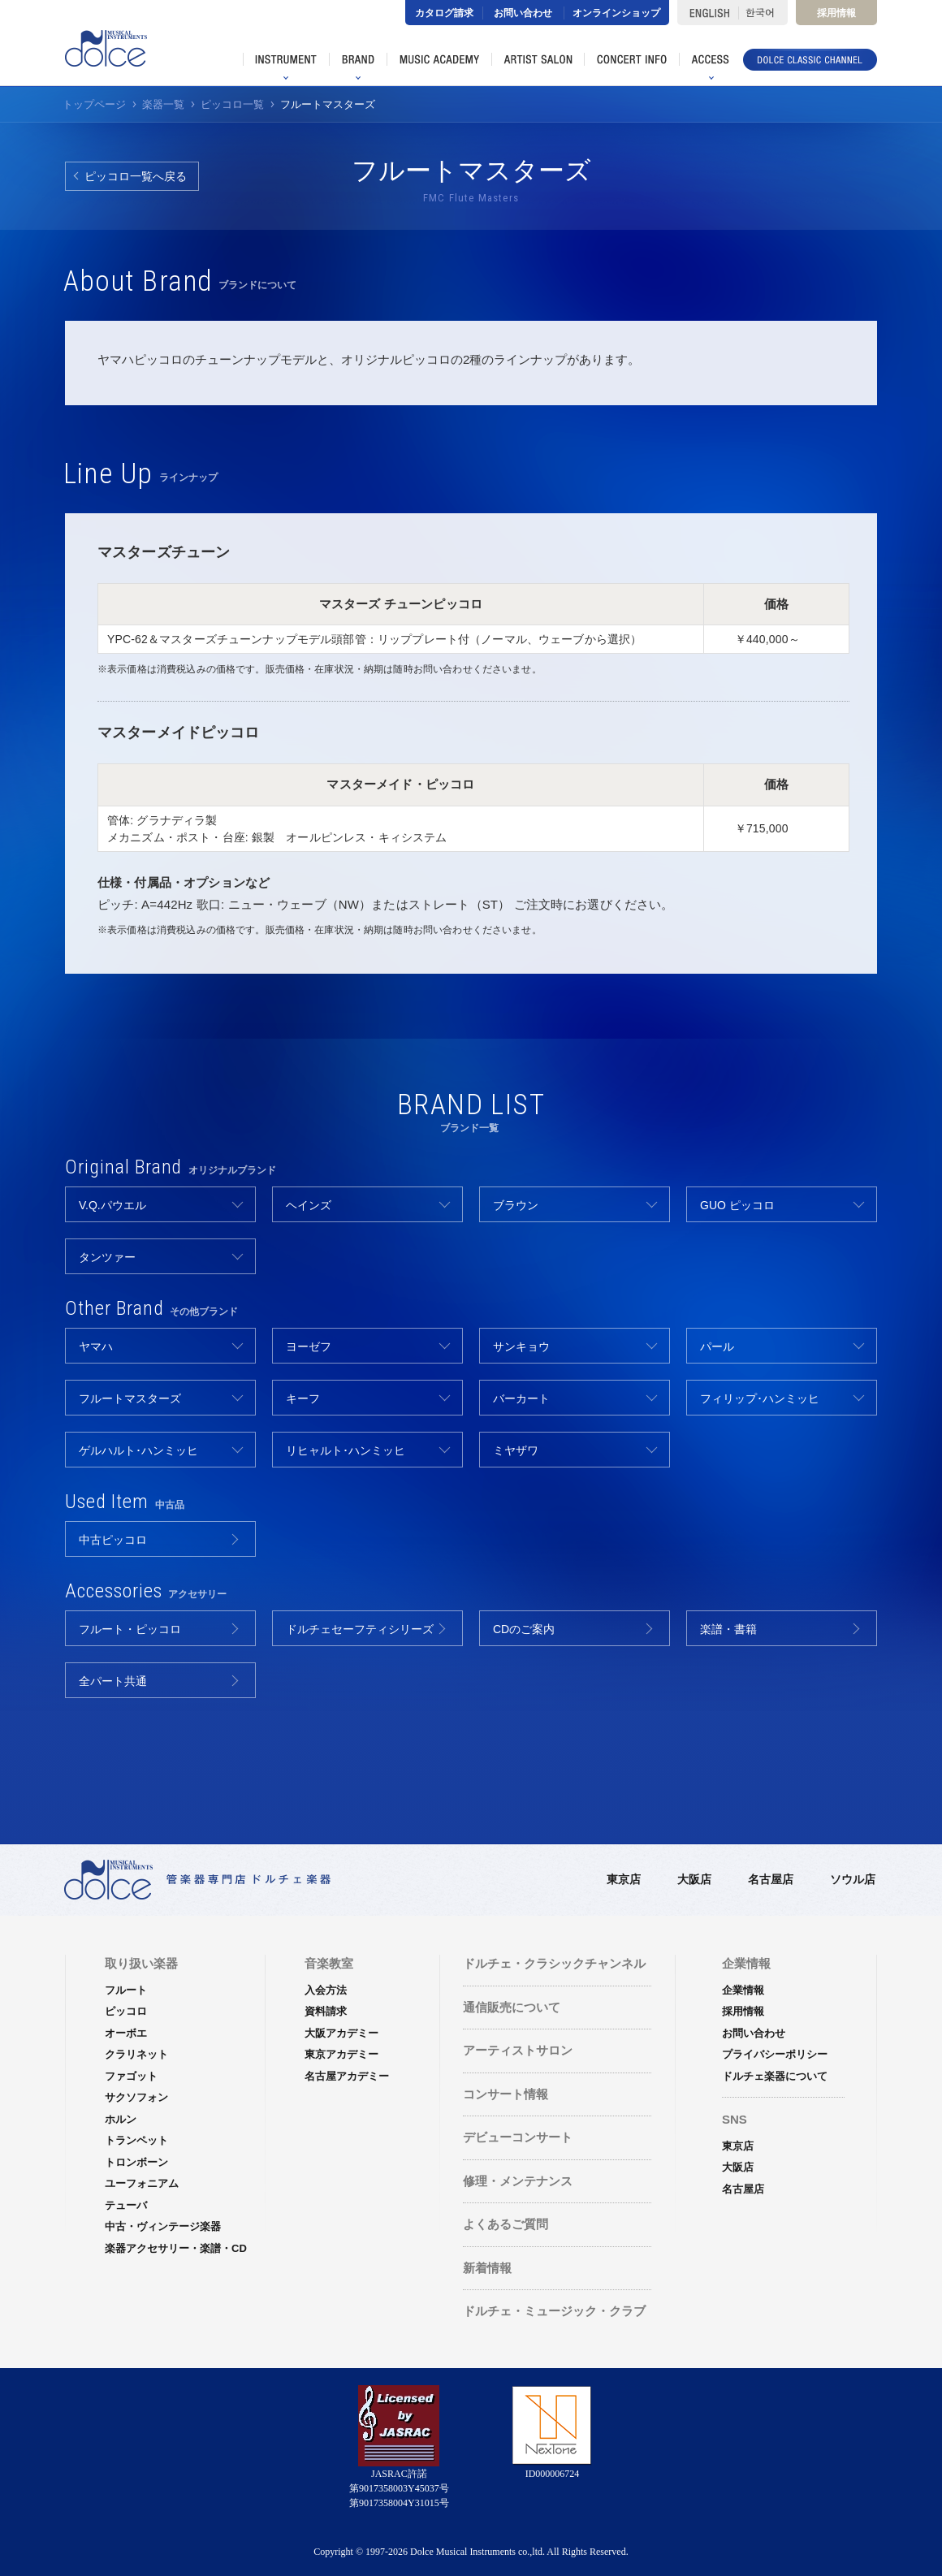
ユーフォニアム (142, 2183)
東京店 (624, 1879)
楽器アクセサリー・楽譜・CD (176, 2248)
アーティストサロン (518, 2050)
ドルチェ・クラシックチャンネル (554, 1963)
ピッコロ (126, 2011)
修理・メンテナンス (518, 2181)
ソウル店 (852, 1879)
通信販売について (511, 2007)
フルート (126, 1990)
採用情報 (836, 13)
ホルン (120, 2119)
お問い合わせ (523, 13)
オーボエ (126, 2033)
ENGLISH (707, 12)
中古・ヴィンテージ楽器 (163, 2226)
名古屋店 (770, 1879)
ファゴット (131, 2076)
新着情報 (487, 2268)
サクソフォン (136, 2097)
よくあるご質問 (505, 2224)
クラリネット (136, 2054)
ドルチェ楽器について (774, 2076)
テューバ (126, 2205)
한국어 (763, 12)
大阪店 (694, 1879)
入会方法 (326, 1990)
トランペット (136, 2140)
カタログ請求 (444, 13)
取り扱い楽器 (141, 1963)
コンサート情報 (505, 2094)
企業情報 (743, 1990)
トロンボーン (136, 2162)
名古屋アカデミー (347, 2076)
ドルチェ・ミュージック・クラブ (554, 2311)
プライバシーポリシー (774, 2054)
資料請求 (326, 2011)
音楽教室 (329, 1963)
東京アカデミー (341, 2054)
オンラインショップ (616, 13)
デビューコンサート (518, 2137)
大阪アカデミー (341, 2033)
